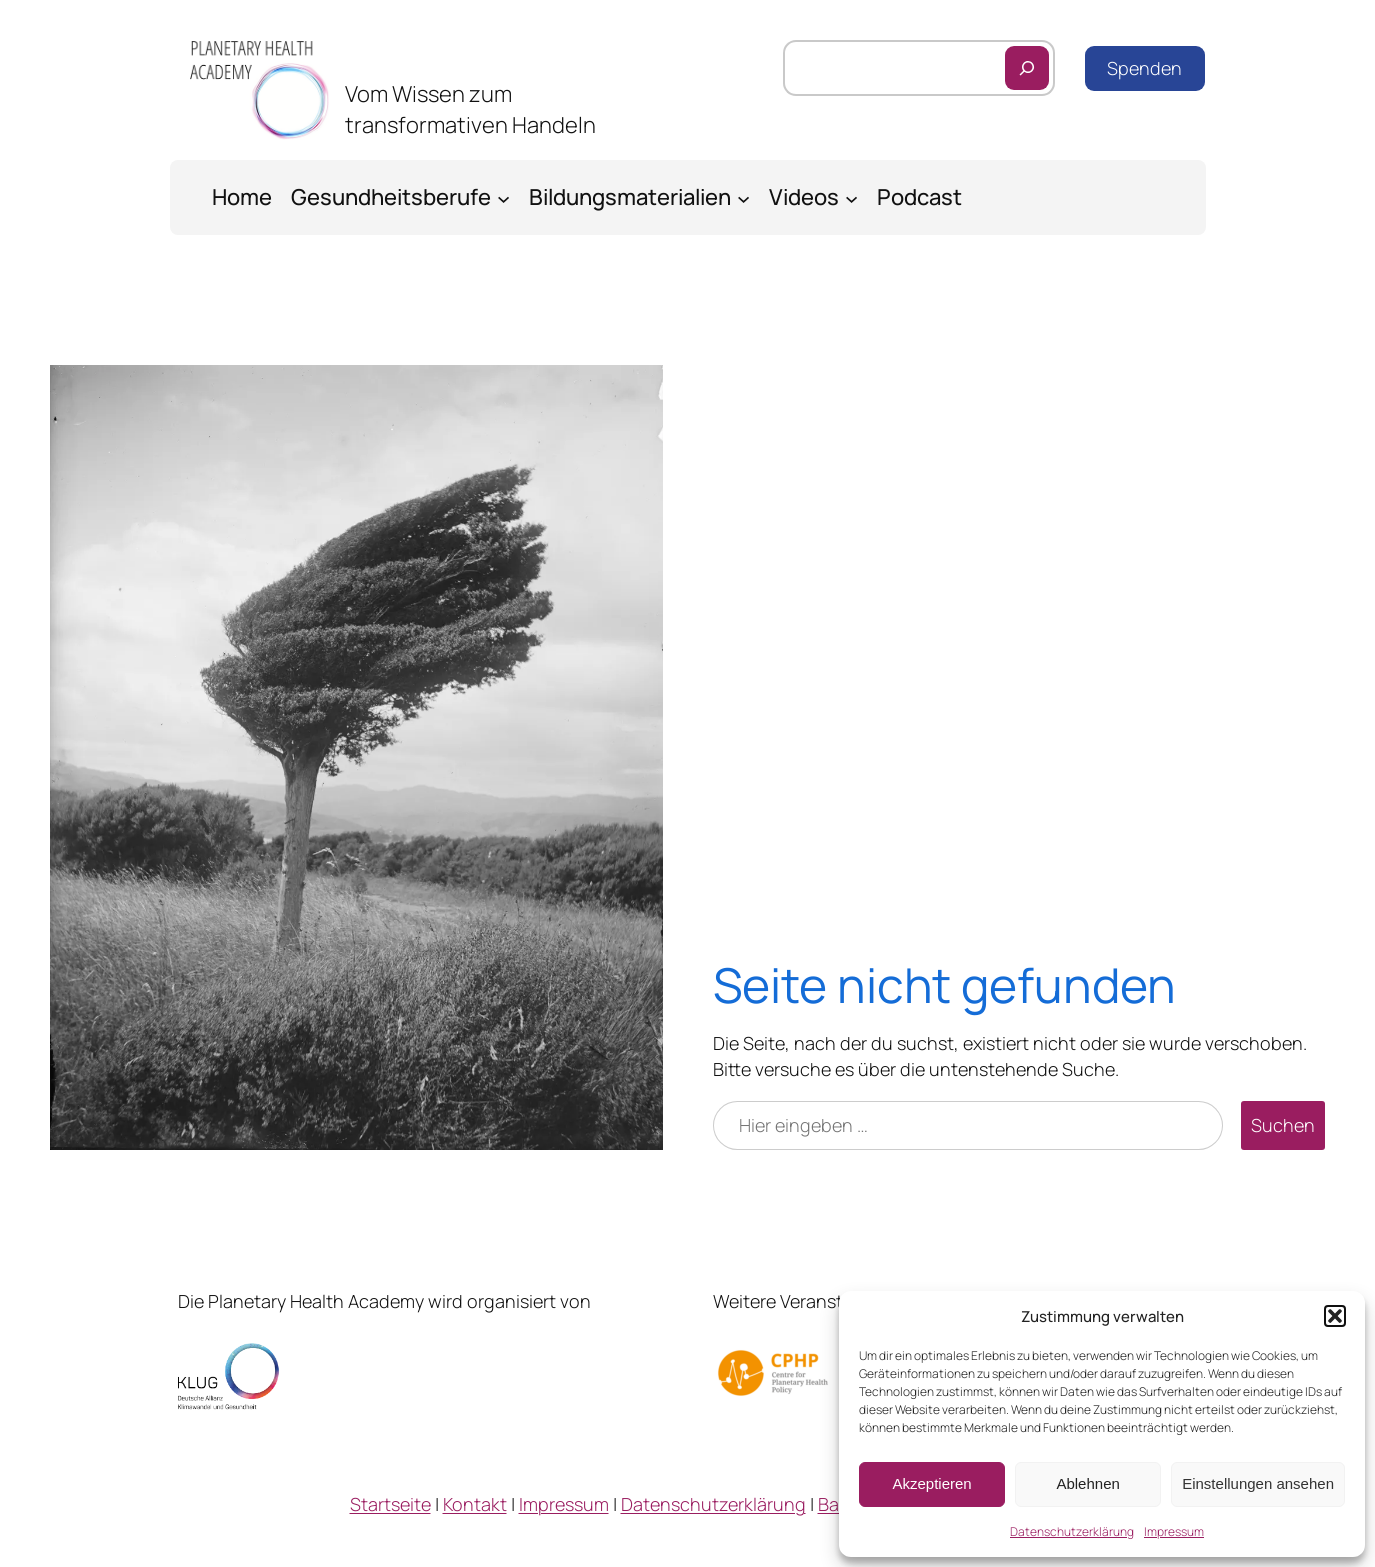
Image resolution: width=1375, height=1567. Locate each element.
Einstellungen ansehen (1258, 1483)
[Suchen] (1027, 68)
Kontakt (475, 1504)
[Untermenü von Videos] (851, 197)
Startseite (390, 1504)
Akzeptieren (931, 1483)
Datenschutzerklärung (1072, 1531)
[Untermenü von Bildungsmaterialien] (743, 197)
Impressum (1174, 1531)
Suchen (1283, 1125)
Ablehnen (1087, 1483)
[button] (1335, 1316)
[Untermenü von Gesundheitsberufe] (503, 197)
